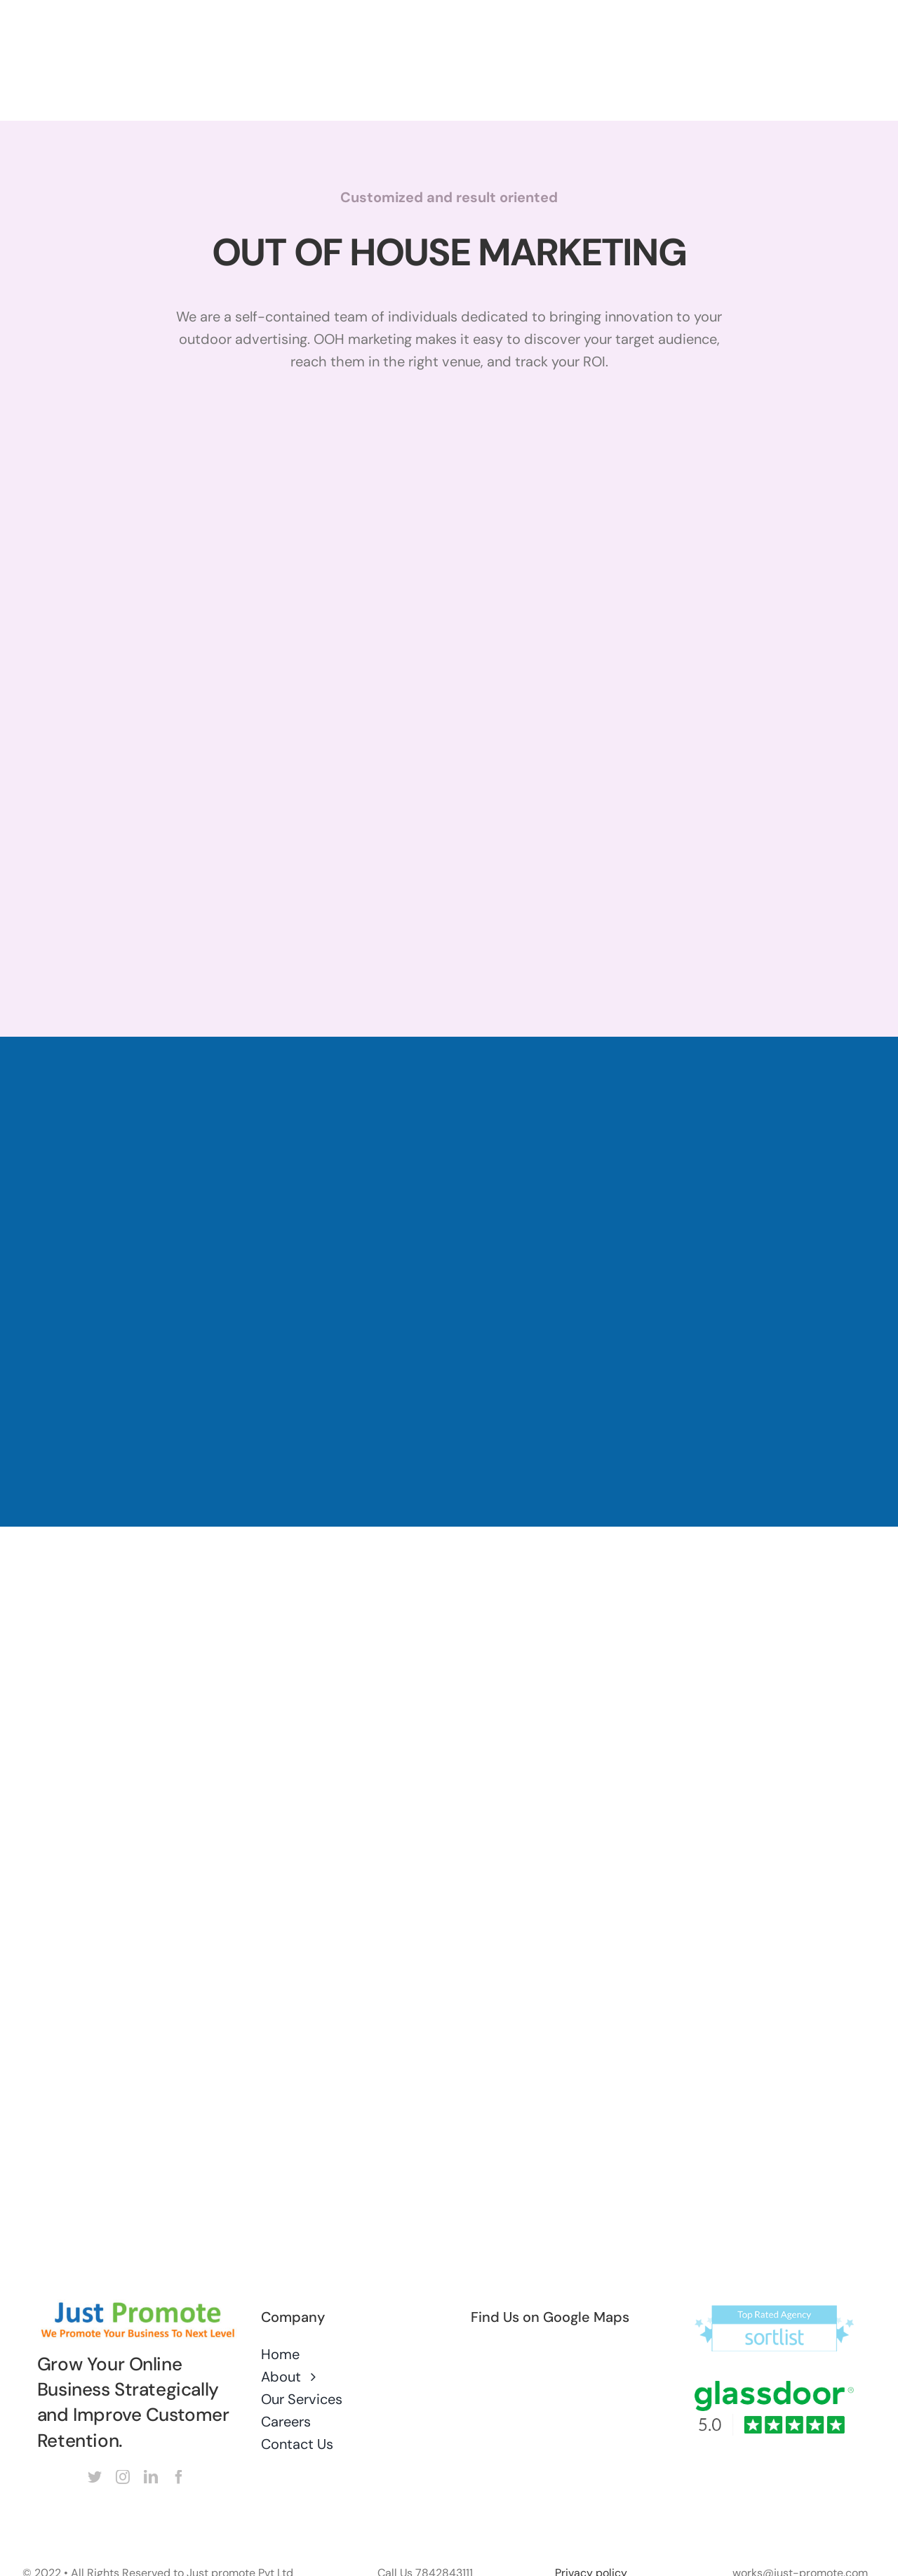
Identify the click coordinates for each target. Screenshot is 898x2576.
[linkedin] (151, 2477)
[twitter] (95, 2477)
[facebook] (179, 2477)
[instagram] (123, 2477)
